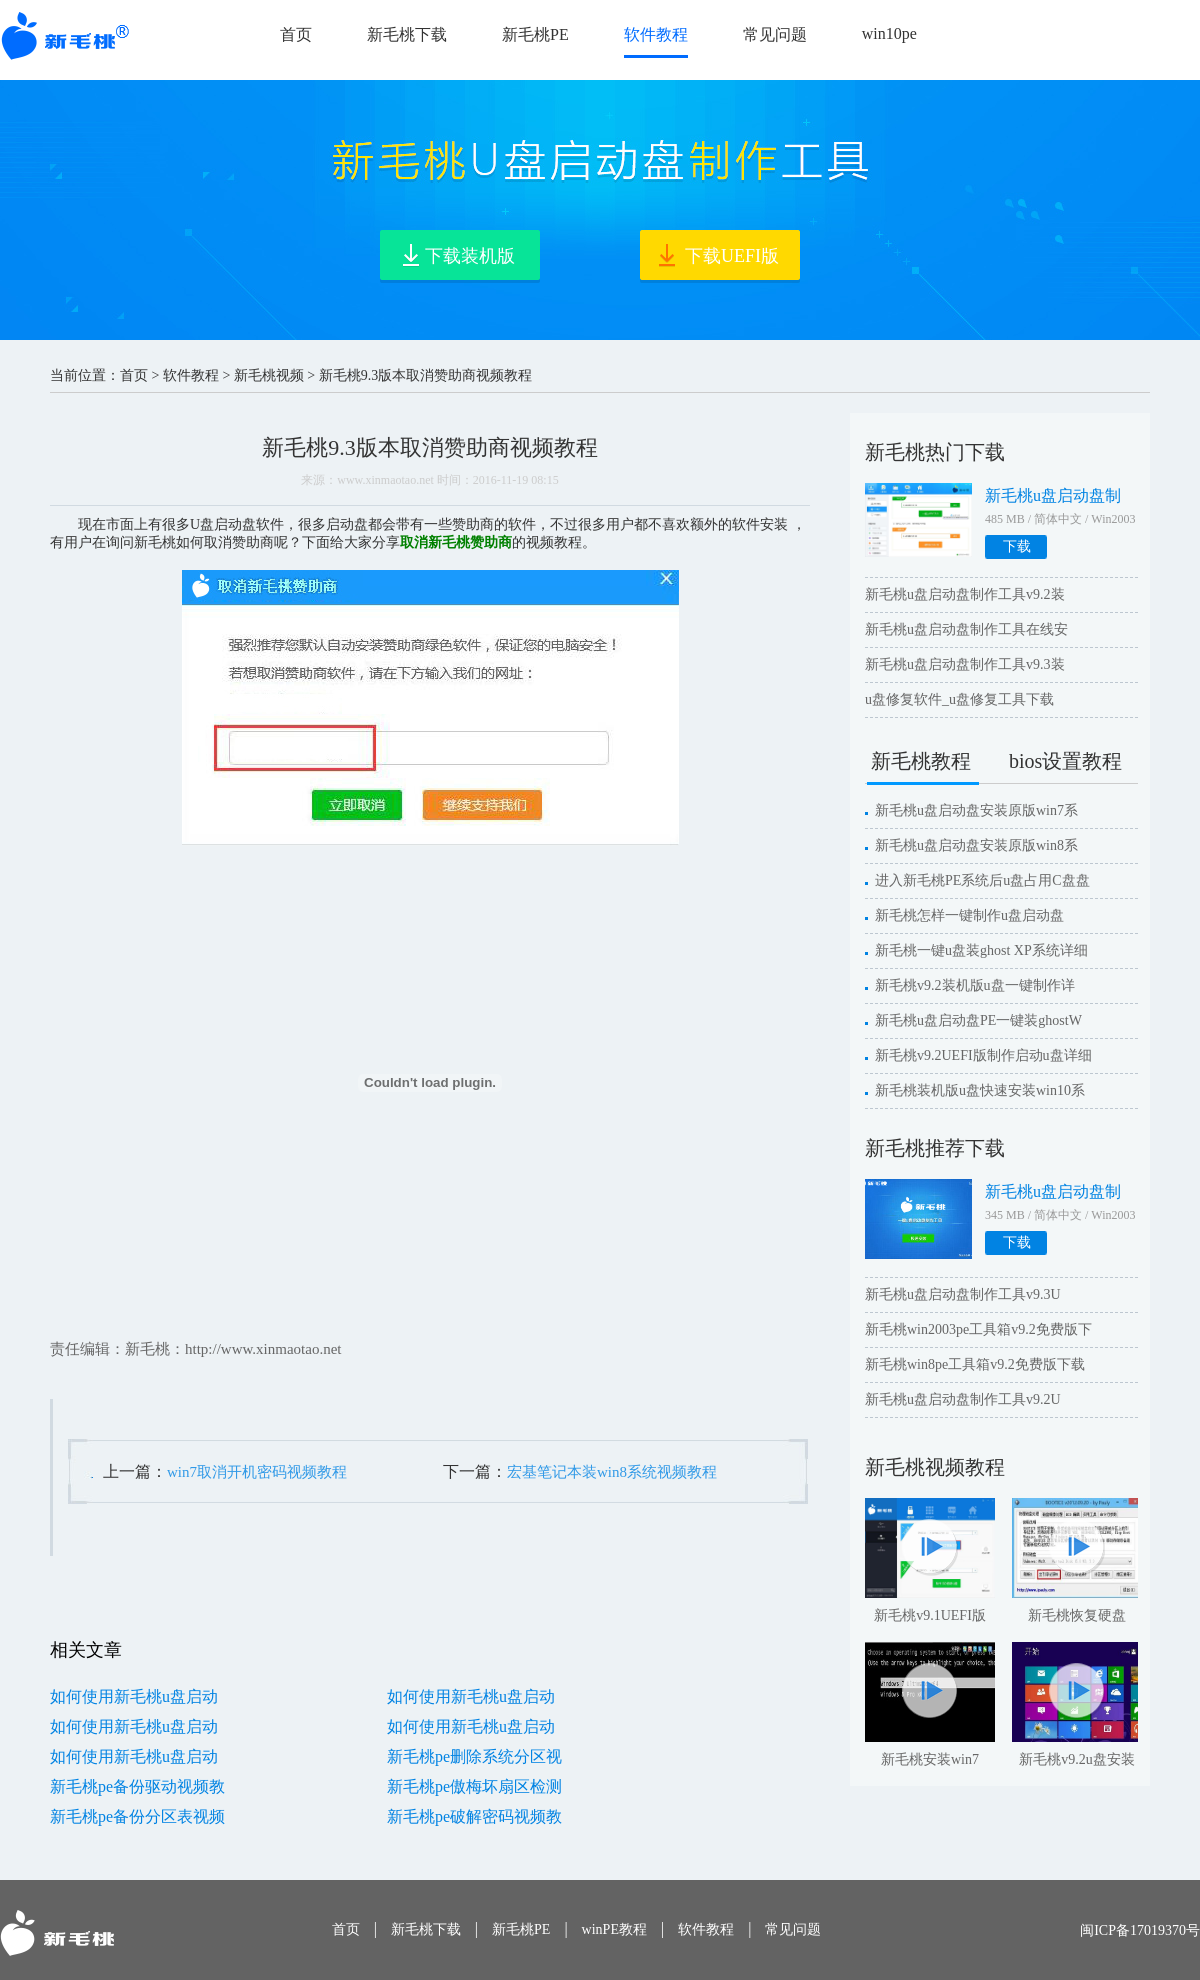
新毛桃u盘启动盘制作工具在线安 (966, 629)
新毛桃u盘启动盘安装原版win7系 (976, 810)
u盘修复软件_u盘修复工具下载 (959, 699)
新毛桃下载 (407, 34)
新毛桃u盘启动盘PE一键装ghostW (978, 1020)
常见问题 (775, 34)
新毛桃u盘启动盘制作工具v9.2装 (965, 594)
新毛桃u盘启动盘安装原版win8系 (976, 845)
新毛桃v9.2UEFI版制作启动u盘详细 (983, 1055)
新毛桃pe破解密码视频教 (474, 1816)
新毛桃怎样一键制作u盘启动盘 (969, 915)
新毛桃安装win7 (930, 1759)
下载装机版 (470, 256)
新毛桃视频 (269, 375)
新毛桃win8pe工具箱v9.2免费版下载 (975, 1364)
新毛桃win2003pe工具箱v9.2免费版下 (978, 1329)
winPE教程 (614, 1929)
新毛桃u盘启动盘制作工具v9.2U (963, 1399)
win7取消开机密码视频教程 (257, 1472)
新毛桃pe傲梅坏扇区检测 (474, 1786)
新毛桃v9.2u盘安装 (1077, 1759)
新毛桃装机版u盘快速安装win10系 (980, 1090)
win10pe (889, 33)
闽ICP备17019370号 (1140, 1930)
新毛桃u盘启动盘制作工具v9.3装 (965, 664)
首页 (296, 34)
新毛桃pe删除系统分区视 (474, 1756)
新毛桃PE (535, 34)
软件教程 (656, 34)
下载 (1017, 546)
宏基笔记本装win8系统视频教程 (612, 1472)
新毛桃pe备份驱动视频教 (137, 1786)
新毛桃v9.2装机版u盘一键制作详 (975, 985)
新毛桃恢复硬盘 (1077, 1615)
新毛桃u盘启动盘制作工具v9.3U (963, 1294)
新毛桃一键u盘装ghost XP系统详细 (981, 950)
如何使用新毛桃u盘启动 (134, 1696)
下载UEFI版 (732, 256)
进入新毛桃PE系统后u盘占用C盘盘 (982, 880)
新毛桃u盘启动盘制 (1053, 495)
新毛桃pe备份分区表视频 (137, 1816)
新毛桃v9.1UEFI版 (930, 1615)
